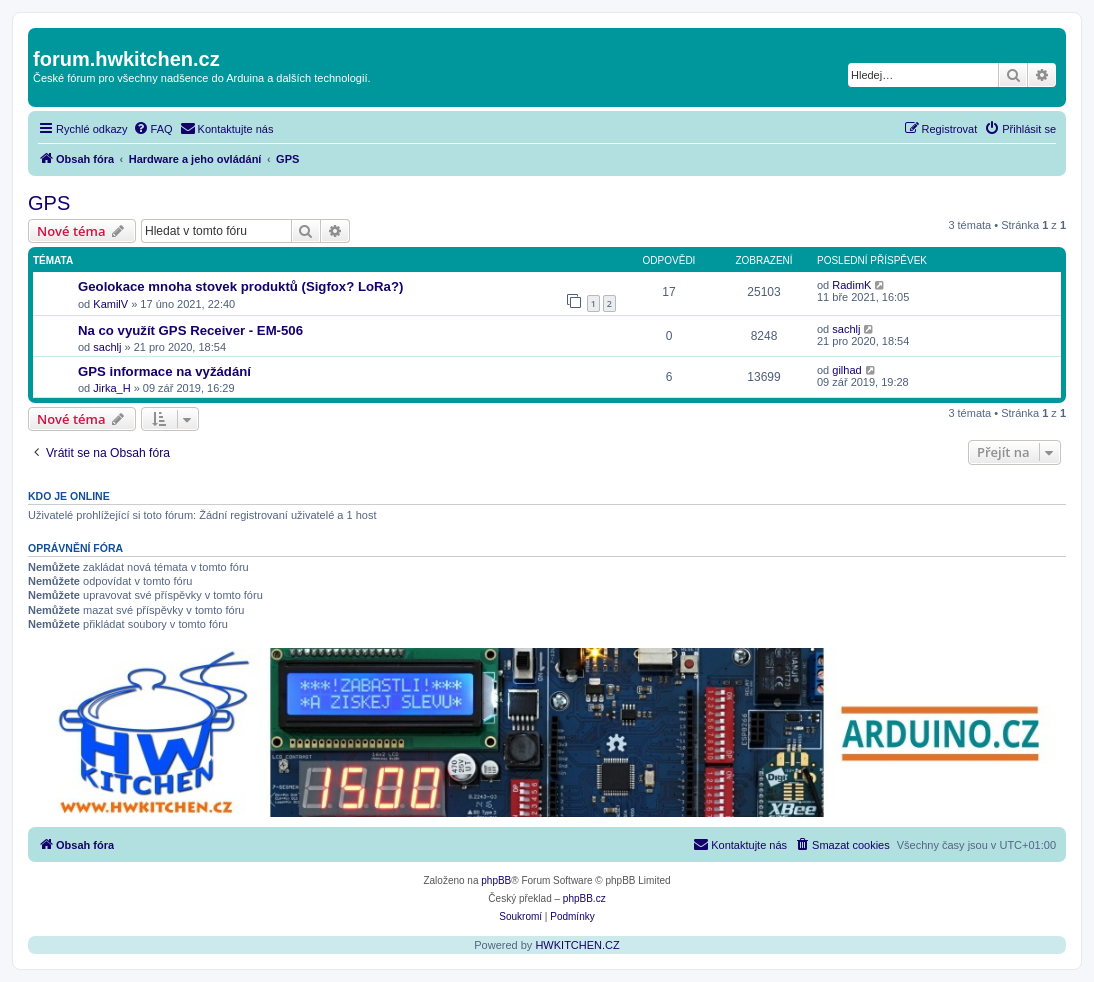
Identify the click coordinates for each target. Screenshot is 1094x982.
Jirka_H (111, 388)
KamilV (110, 304)
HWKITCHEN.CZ (577, 945)
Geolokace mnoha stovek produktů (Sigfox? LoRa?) (240, 286)
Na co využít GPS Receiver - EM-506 (190, 330)
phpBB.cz (584, 898)
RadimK (851, 285)
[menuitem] (153, 129)
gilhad (846, 370)
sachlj (107, 347)
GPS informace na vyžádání (164, 371)
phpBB (496, 880)
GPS (49, 203)
